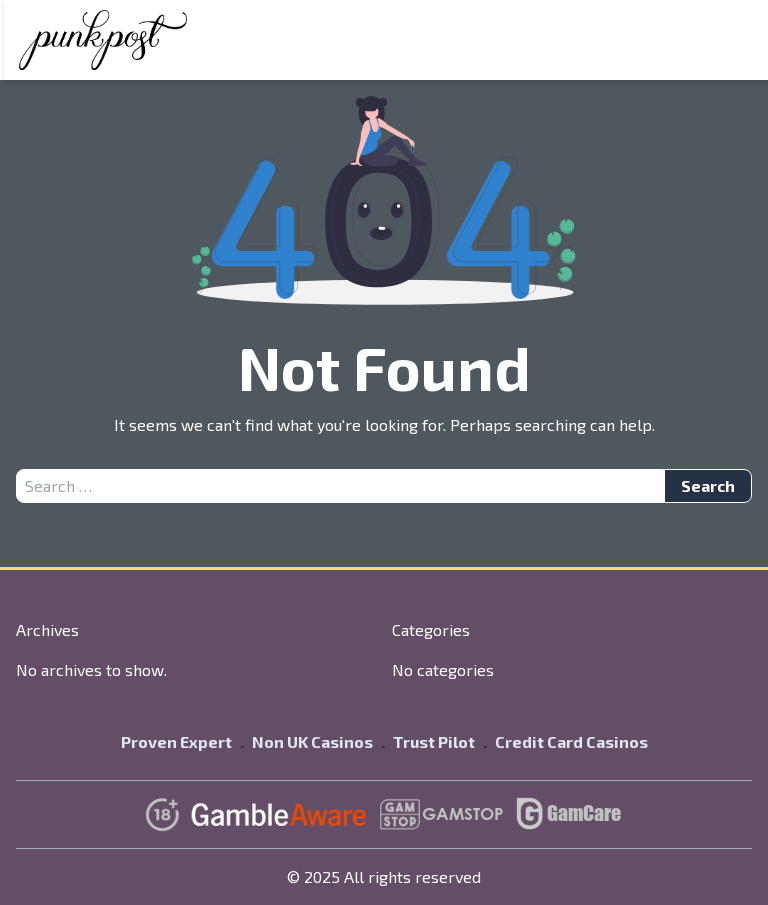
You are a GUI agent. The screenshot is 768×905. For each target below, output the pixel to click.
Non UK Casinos (312, 741)
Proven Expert (176, 741)
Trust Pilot (434, 741)
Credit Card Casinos (571, 741)
